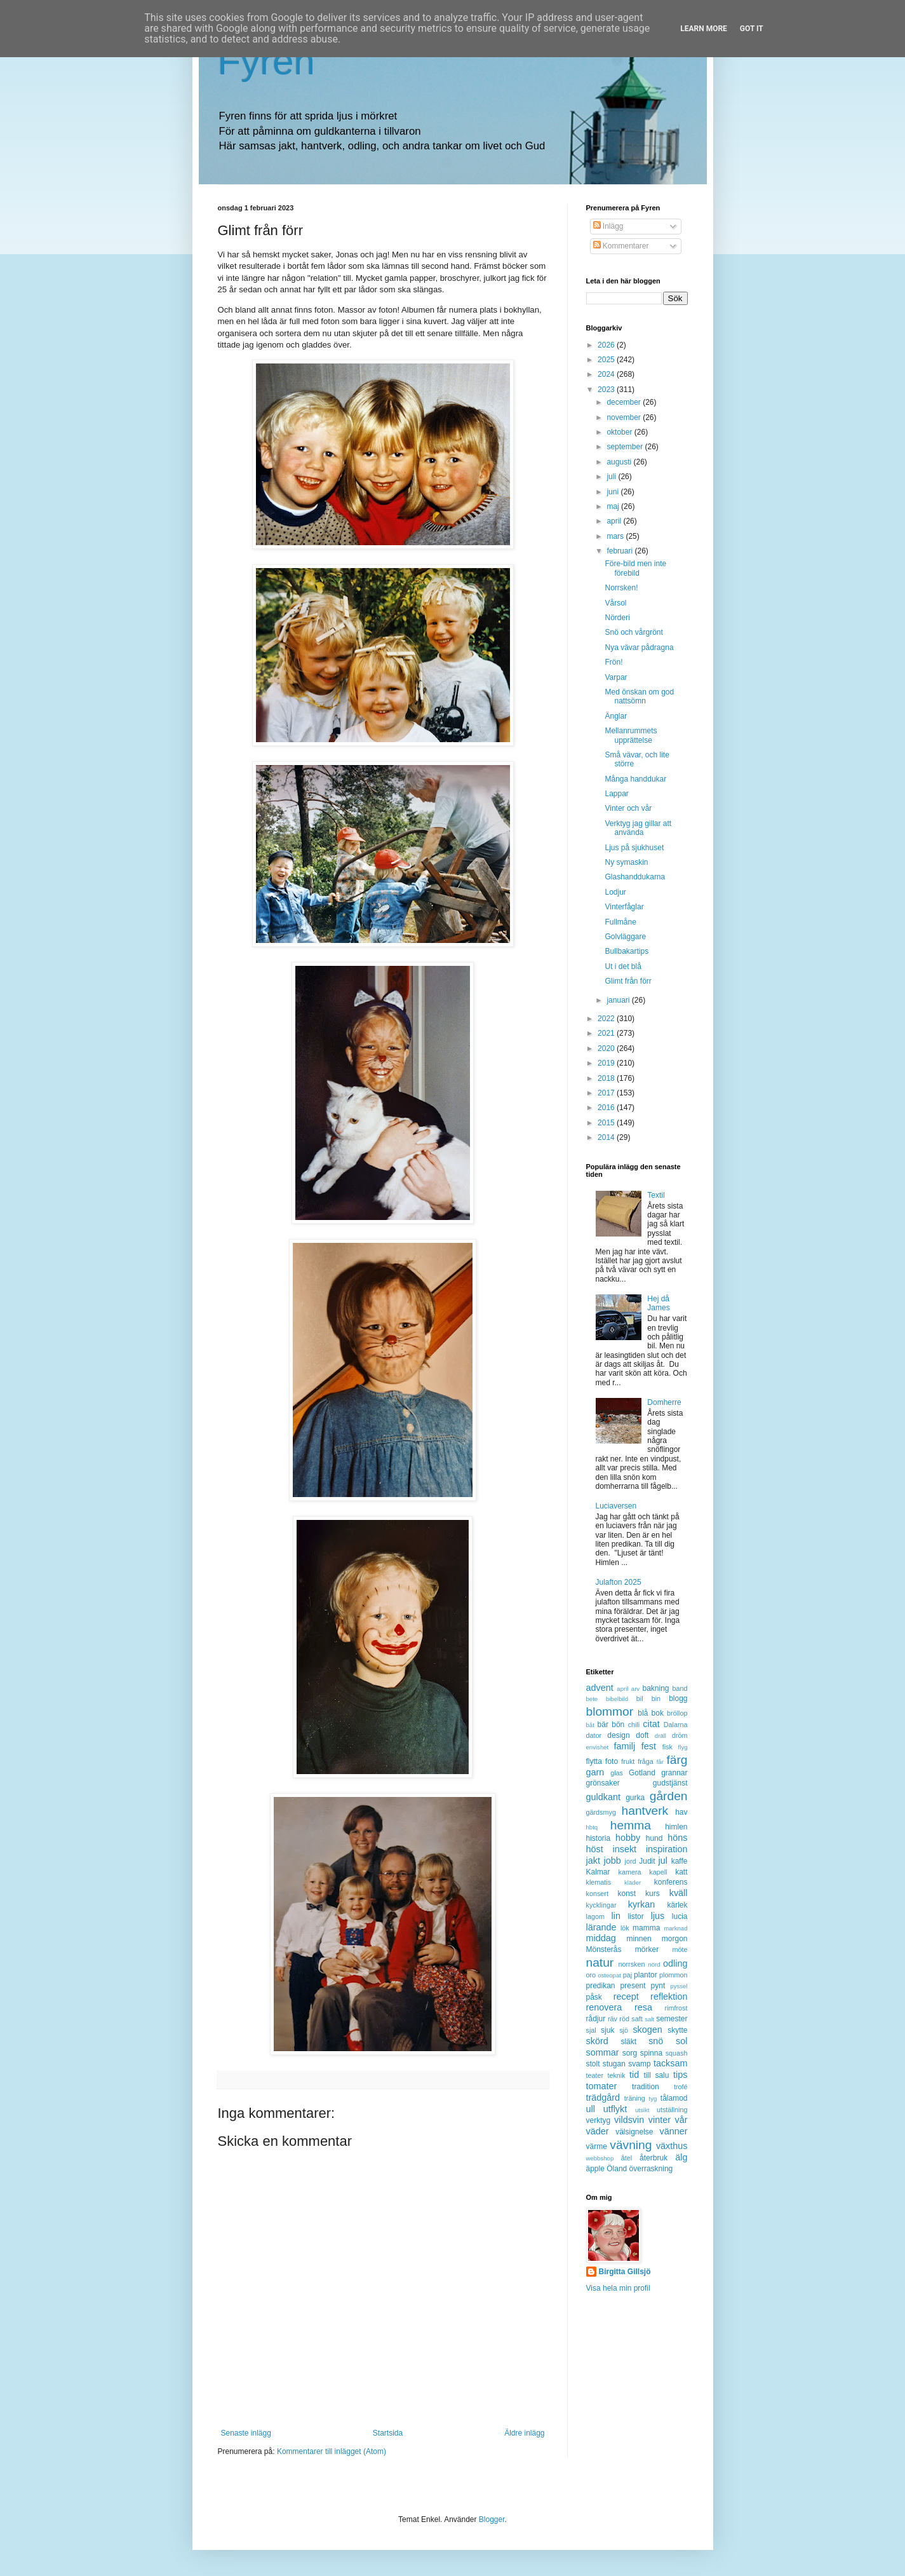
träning (634, 2098)
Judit (647, 1861)
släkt (628, 2041)
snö (655, 2041)
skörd (597, 2041)
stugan (614, 2063)
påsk (594, 1997)
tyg (653, 2098)
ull (590, 2109)
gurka (635, 1797)
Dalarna (676, 1724)
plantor (645, 1974)
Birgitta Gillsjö (625, 2271)
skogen (647, 2029)
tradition (645, 2086)
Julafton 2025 (618, 1582)
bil (639, 1698)
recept (626, 1996)
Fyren (266, 61)
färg (676, 1759)
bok (658, 1713)
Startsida (388, 2433)
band (679, 1688)
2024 (607, 374)
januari (619, 1000)
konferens (671, 1882)
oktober (620, 432)
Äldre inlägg (524, 2433)
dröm (680, 1735)
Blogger (492, 2519)
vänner (673, 2131)
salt (649, 2019)
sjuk (607, 2030)
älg (681, 2157)
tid (634, 2075)
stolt (593, 2063)
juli (612, 476)
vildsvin (629, 2120)
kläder (632, 1882)
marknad (675, 1928)
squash (677, 2053)
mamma (646, 1927)
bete (592, 1698)
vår (681, 2120)
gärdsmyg (601, 1812)
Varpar (616, 677)
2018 (607, 1078)
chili (634, 1724)
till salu (656, 2075)
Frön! (613, 662)
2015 (607, 1122)
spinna (651, 2053)
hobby (627, 1838)
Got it (751, 28)
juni (613, 491)
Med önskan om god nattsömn (639, 696)
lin (615, 1916)
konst (627, 1893)
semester (671, 2018)
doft (642, 1735)
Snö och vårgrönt (633, 632)
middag (601, 1938)
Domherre (664, 1402)
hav (681, 1812)
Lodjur (615, 892)
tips (680, 2075)
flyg (683, 1747)
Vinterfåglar (624, 906)
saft (636, 2019)
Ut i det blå (623, 966)
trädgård (603, 2097)
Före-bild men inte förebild (635, 568)
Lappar (616, 793)
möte (679, 1949)
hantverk (645, 1810)
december (625, 402)
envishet (597, 1747)
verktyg (598, 2120)
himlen (676, 1826)
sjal (591, 2030)
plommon (673, 1975)
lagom (595, 1916)
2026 (607, 345)
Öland (617, 2168)
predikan (600, 1985)
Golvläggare (625, 936)
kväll (678, 1893)
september (626, 446)
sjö (623, 2030)
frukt (627, 1761)
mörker (647, 1949)
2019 (607, 1063)
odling (675, 1963)
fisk (667, 1747)
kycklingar (601, 1905)
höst (594, 1849)
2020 (607, 1048)
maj (614, 506)
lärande (601, 1927)
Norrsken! (621, 587)
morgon (675, 1938)
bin (656, 1698)
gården (669, 1796)
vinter (659, 2120)
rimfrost (676, 2008)
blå (643, 1713)
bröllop (677, 1713)
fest (648, 1746)
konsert (597, 1893)
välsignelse (634, 2131)
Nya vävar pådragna (639, 647)
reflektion (668, 1996)
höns (677, 1838)
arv (635, 1688)
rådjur (596, 2018)
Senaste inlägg (246, 2433)
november (625, 417)
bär (603, 1724)
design (618, 1735)
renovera (604, 2007)
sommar (602, 2052)
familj (625, 1746)
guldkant (603, 1797)
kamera (630, 1872)
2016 (607, 1107)
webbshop (600, 2158)
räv (612, 2019)
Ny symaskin (626, 862)
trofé (681, 2087)
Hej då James (658, 1303)
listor (635, 1916)
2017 (607, 1092)
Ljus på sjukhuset (634, 847)
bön (618, 1724)
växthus (672, 2146)
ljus (658, 1916)
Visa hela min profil (618, 2288)
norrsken (631, 1964)
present (633, 1985)
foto (611, 1761)
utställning (672, 2109)
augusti (620, 462)
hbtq (592, 1827)
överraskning (651, 2168)
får (660, 1761)
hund (654, 1838)
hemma (630, 1825)
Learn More (703, 28)
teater (595, 2075)
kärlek (677, 1905)
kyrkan (641, 1904)
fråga (646, 1761)
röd (624, 2019)
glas (616, 1773)
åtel (626, 2158)
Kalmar (598, 1872)
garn (595, 1772)
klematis (599, 1882)
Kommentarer (621, 245)
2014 (607, 1137)
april (615, 521)
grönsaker (603, 1783)
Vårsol (615, 603)
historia (598, 1838)
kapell (658, 1872)
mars (616, 536)
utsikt (642, 2109)
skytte (677, 2030)
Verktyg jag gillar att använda (638, 828)
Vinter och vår (628, 808)
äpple (595, 2168)
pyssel (678, 1986)
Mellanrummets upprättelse (631, 735)
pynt (658, 1985)
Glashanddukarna (635, 876)
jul (663, 1860)
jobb (612, 1860)
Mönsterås (604, 1949)
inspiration (667, 1849)
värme (596, 2146)
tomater (601, 2086)
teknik (616, 2075)
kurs (652, 1893)
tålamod (674, 2098)
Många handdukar (635, 779)
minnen (638, 1938)
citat (651, 1724)
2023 (607, 389)
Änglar (616, 716)
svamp (639, 2063)
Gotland (642, 1772)
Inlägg (608, 226)
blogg (678, 1698)
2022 (607, 1018)
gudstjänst (670, 1783)
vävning (631, 2145)
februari (620, 550)
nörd (654, 1964)
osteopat (609, 1975)
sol (681, 2041)
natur (600, 1962)
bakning (655, 1688)
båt (590, 1724)
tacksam (671, 2063)
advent (599, 1688)
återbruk (653, 2157)
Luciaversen (616, 1506)
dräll (660, 1735)
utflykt (615, 2109)
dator (594, 1735)
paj (627, 1975)
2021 (607, 1033)
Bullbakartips (626, 951)
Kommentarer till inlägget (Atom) (331, 2451)
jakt (593, 1860)
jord (630, 1861)
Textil (655, 1195)
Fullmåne (620, 922)
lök (624, 1928)
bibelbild (617, 1698)
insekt (625, 1849)
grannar (674, 1772)
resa (643, 2007)
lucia (680, 1916)
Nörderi (617, 617)
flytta (594, 1761)
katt (681, 1872)
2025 (607, 359)
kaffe (679, 1861)
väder (597, 2131)
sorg (629, 2053)
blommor (610, 1711)
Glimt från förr (628, 981)
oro (591, 1975)
